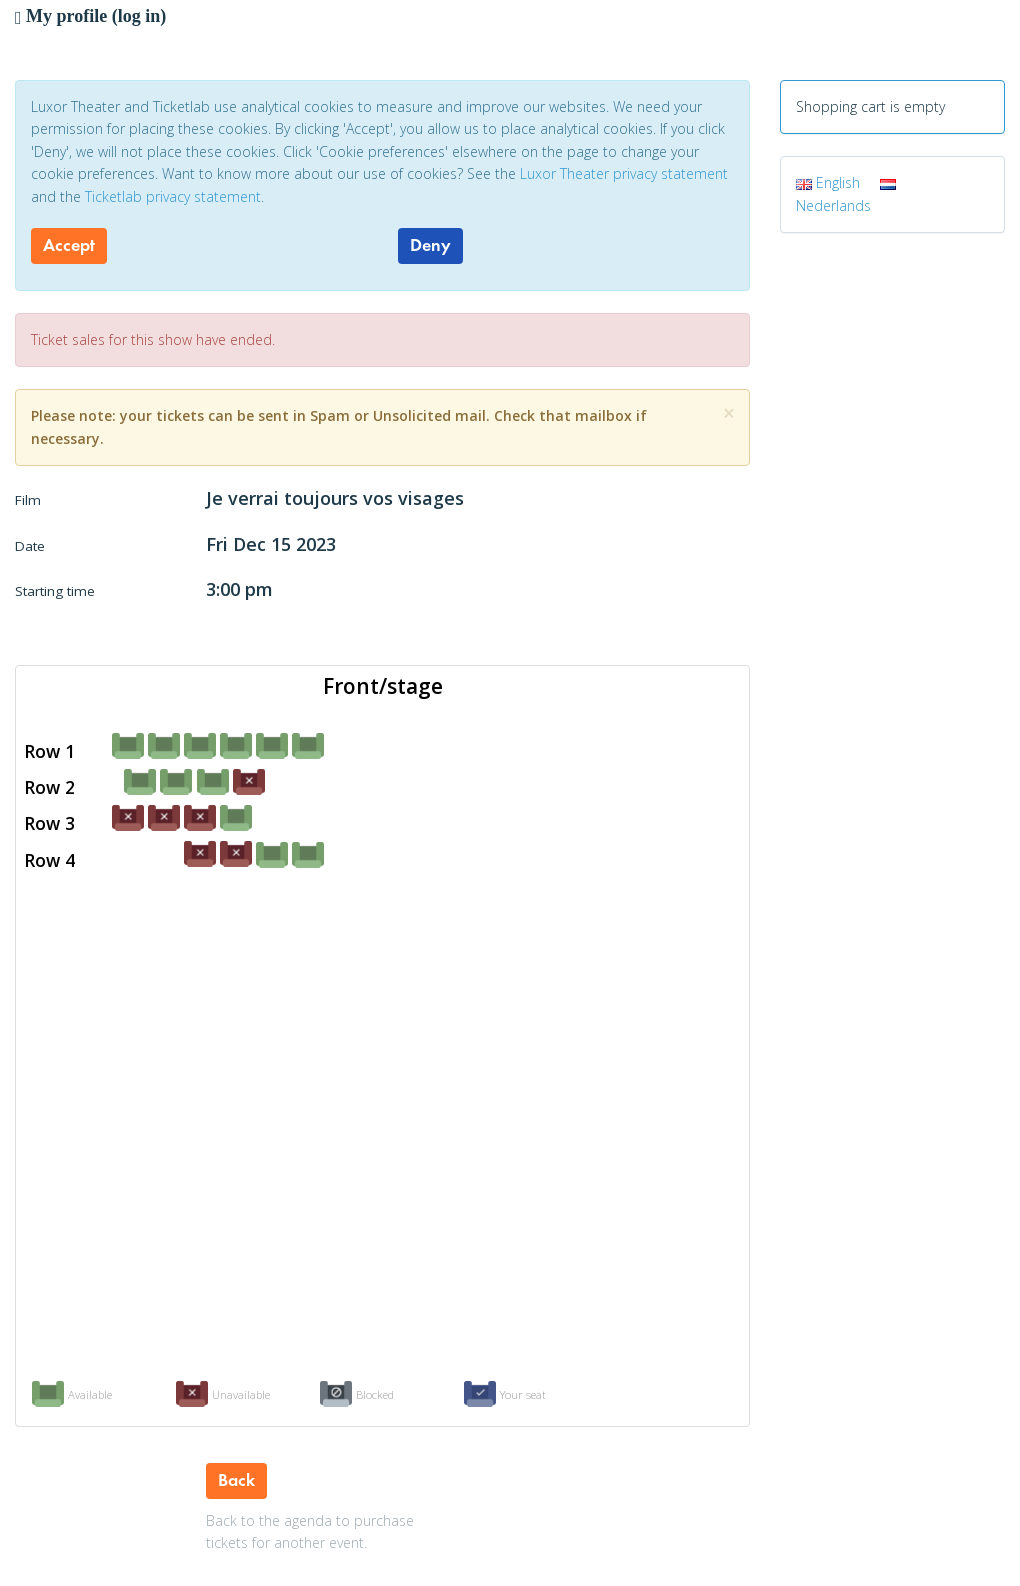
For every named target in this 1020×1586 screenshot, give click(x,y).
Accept (69, 245)
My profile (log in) (90, 16)
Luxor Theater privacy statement (624, 173)
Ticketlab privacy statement (173, 196)
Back (236, 1480)
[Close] (729, 413)
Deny (430, 245)
